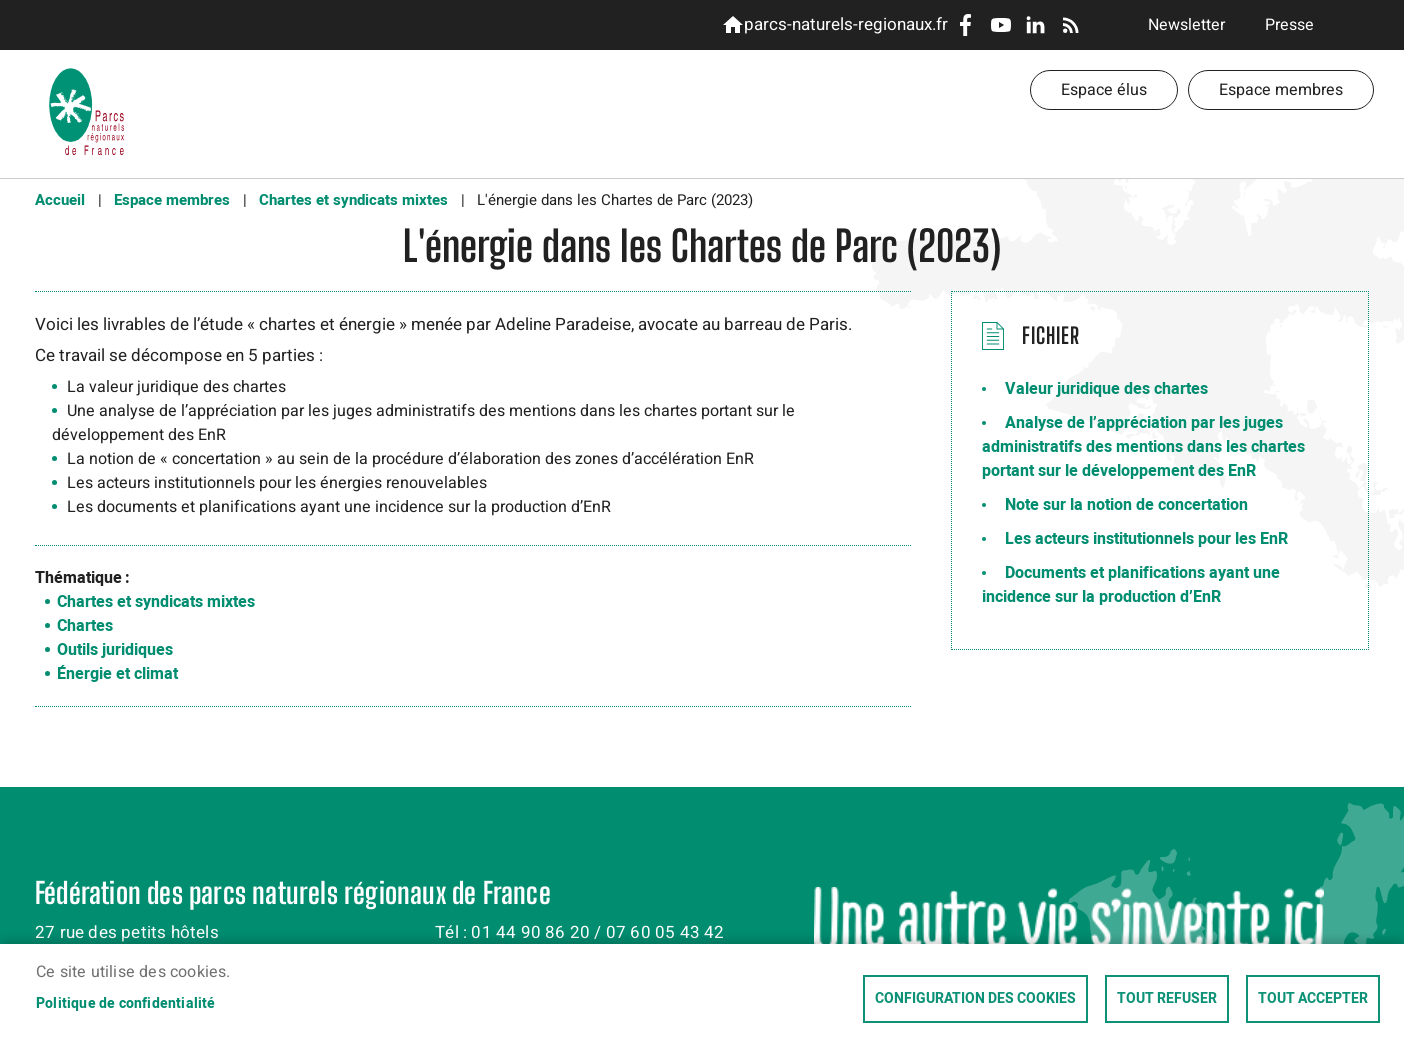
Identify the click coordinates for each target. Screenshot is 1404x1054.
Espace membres (1281, 90)
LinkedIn (1035, 25)
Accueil (60, 200)
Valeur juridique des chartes (1106, 389)
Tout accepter (1313, 999)
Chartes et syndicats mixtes (353, 200)
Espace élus (1104, 90)
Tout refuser (1167, 999)
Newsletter (1186, 25)
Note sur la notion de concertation (1126, 505)
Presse (1289, 25)
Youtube (1000, 25)
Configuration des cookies (975, 999)
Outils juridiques (115, 650)
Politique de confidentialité (126, 1004)
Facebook (965, 25)
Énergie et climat (117, 674)
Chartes (85, 626)
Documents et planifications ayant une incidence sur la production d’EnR (1131, 585)
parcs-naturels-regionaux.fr (842, 24)
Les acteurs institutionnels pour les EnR (1146, 539)
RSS (1070, 25)
